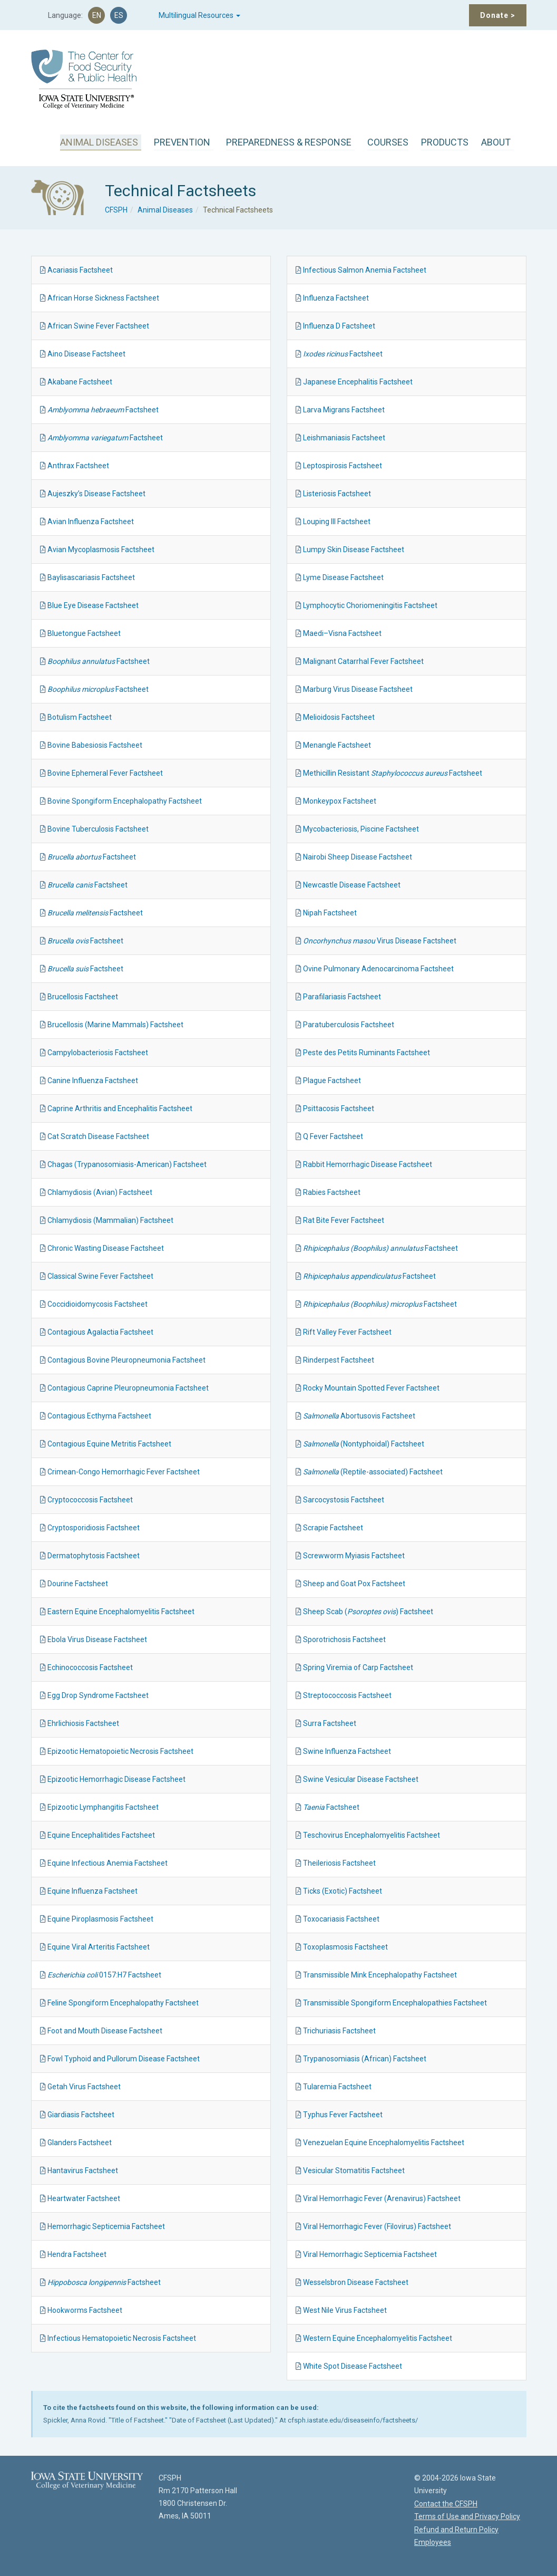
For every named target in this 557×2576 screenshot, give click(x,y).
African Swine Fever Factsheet (98, 326)
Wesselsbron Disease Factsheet (355, 2282)
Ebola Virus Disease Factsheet (97, 1639)
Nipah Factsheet (330, 913)
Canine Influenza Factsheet (92, 1080)
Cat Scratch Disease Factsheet (98, 1136)
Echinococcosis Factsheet (90, 1667)
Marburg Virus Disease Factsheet (358, 689)
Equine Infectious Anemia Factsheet (107, 1863)
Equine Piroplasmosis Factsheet (100, 1919)
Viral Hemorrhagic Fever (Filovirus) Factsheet (377, 2226)
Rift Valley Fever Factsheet (347, 1332)
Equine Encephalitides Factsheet (101, 1835)
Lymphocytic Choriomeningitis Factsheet (370, 605)
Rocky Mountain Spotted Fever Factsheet (371, 1388)
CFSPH (116, 210)
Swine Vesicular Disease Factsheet (360, 1779)
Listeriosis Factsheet (337, 493)
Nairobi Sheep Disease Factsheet (357, 857)
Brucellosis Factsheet (82, 996)
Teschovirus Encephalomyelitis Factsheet (371, 1835)
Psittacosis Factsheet (338, 1108)
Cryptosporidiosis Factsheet (93, 1527)
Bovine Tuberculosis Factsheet (98, 829)
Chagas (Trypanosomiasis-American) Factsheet (127, 1164)
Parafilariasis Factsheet (342, 996)
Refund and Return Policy (456, 2529)
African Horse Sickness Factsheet (103, 298)
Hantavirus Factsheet (82, 2170)
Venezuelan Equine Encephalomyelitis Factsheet (383, 2142)
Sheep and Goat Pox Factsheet (354, 1583)
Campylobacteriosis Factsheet (97, 1052)
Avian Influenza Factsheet (90, 521)
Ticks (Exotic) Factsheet (342, 1891)
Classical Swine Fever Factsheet (100, 1276)
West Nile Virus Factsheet (345, 2310)
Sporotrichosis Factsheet (344, 1639)
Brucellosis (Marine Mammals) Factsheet (115, 1024)
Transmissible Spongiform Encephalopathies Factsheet (395, 2003)
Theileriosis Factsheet (339, 1863)
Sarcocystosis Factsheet (343, 1500)
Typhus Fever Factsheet (343, 2114)
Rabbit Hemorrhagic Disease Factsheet (367, 1164)
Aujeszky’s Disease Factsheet (96, 493)
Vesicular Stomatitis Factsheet (354, 2170)
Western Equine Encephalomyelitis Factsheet (377, 2338)
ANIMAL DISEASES (99, 142)
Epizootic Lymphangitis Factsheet (103, 1807)
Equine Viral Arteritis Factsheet (98, 1947)
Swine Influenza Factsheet (347, 1751)
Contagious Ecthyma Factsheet (99, 1416)
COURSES (387, 142)
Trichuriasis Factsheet (339, 2031)
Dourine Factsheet (77, 1583)
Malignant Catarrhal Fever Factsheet (363, 661)
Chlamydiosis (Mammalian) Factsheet (110, 1220)
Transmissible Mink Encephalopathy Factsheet (380, 1975)
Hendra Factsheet (76, 2254)
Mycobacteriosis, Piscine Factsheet (361, 829)
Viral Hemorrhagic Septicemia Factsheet (370, 2254)
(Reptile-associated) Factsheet (373, 1472)
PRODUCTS (444, 142)
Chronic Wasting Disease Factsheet (105, 1248)
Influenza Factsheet (336, 298)
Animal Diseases (165, 210)
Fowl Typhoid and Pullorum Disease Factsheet (123, 2058)
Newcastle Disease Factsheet (351, 885)
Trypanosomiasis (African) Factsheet (364, 2058)
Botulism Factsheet (79, 717)
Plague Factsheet (332, 1080)
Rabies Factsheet (331, 1192)
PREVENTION (182, 142)
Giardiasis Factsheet (80, 2114)
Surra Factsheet (329, 1723)
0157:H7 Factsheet (104, 1975)
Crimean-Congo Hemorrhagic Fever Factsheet (123, 1472)
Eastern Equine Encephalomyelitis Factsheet (120, 1611)
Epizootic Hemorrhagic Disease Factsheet (116, 1779)
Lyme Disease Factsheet (343, 577)
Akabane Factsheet (79, 382)
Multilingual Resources (199, 15)
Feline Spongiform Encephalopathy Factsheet (123, 2003)
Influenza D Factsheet (339, 326)
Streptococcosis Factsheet (347, 1695)
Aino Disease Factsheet (86, 354)
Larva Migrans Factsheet (344, 410)
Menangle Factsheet (337, 745)
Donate (497, 15)
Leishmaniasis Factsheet (344, 437)
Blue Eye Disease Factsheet (93, 605)
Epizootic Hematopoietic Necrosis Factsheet (120, 1751)
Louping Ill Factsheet (336, 521)
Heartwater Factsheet (83, 2198)
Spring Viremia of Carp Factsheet (358, 1667)
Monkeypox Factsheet (339, 801)
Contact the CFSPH (445, 2504)
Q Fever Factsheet (333, 1136)
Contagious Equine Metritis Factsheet (109, 1444)
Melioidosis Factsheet (339, 717)
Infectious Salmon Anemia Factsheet (364, 270)
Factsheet (103, 410)
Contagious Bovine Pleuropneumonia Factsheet (126, 1360)
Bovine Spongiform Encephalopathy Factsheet (124, 801)
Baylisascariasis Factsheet (91, 577)
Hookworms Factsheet (84, 2310)
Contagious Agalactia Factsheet (100, 1332)
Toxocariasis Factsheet (341, 1919)
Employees (432, 2542)
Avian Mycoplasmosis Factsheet (100, 549)
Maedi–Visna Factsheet (342, 633)
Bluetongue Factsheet (84, 633)
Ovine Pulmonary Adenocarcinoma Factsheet (378, 968)
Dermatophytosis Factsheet (93, 1555)
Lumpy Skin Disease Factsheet (353, 549)
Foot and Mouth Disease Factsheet (104, 2031)
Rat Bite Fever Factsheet (343, 1220)
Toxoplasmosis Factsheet (345, 1947)
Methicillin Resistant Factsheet (392, 773)
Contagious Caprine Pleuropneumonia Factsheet (128, 1388)
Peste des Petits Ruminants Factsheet (366, 1052)
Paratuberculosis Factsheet (348, 1024)
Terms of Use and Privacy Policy (467, 2516)
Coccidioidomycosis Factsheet (97, 1304)
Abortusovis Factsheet (359, 1416)
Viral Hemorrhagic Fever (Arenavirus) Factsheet (382, 2198)
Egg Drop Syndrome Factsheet (98, 1695)
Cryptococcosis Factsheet (90, 1500)
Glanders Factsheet (79, 2142)
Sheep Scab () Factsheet (368, 1611)
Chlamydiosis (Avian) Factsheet (99, 1192)
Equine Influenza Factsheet (92, 1891)
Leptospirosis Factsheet (342, 465)
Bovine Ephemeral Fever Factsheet (105, 773)
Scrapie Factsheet (333, 1527)
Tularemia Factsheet (337, 2086)
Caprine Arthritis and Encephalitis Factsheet (119, 1108)
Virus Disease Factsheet (379, 941)
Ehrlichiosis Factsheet (83, 1723)
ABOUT (496, 142)
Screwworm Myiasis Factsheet (354, 1555)
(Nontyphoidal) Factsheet (363, 1444)
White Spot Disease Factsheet (352, 2366)
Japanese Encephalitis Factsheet (358, 382)
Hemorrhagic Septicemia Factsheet (106, 2226)
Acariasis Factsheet (80, 270)
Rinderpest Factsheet (338, 1360)
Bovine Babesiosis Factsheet (94, 745)
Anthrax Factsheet (78, 465)
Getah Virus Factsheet (84, 2086)
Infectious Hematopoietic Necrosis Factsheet (121, 2338)
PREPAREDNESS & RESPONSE (288, 142)
